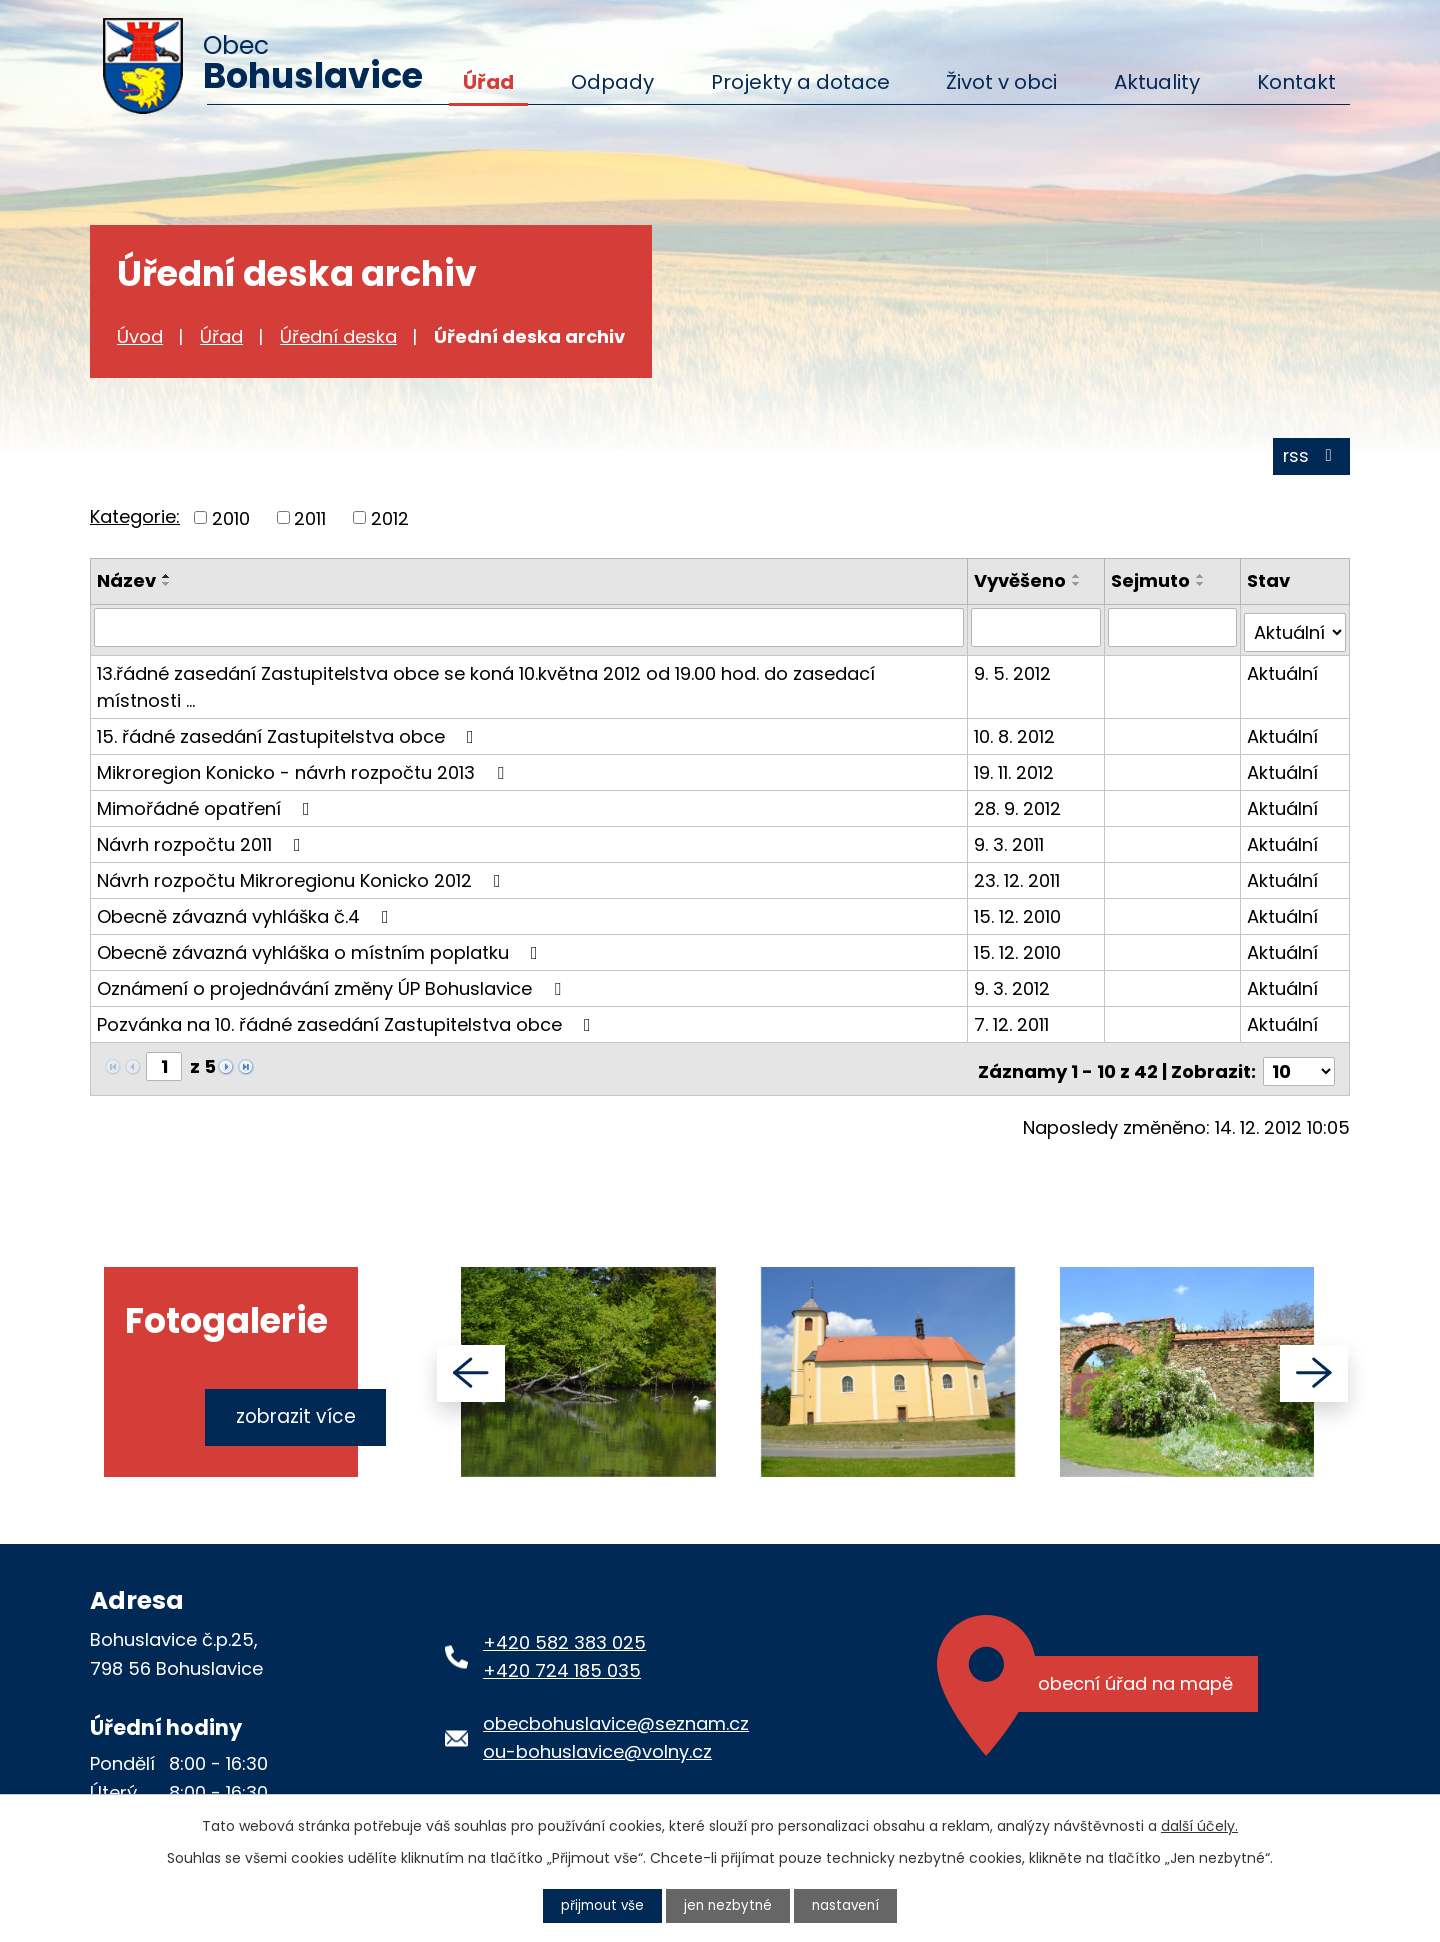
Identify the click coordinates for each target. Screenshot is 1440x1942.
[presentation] (471, 1366)
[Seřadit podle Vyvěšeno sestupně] (1080, 589)
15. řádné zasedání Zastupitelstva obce (289, 735)
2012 (390, 522)
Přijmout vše (599, 1905)
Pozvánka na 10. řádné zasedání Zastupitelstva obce (348, 1023)
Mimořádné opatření (207, 807)
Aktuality (1157, 82)
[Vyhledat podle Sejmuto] (1173, 632)
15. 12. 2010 (1020, 915)
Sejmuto (1151, 585)
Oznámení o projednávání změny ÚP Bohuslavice (333, 987)
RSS (1310, 460)
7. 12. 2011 (1014, 1023)
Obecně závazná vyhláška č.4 (247, 915)
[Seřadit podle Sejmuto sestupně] (1202, 589)
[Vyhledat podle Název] (530, 632)
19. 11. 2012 (1017, 771)
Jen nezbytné (728, 1905)
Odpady (612, 82)
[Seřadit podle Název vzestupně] (167, 581)
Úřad (488, 82)
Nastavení (849, 1905)
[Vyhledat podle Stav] (1295, 632)
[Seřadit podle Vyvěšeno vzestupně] (1080, 581)
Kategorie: (135, 520)
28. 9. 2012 (1020, 807)
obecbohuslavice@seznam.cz (616, 1716)
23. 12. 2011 (1020, 879)
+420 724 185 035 (562, 1664)
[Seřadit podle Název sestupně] (167, 589)
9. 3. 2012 (1015, 987)
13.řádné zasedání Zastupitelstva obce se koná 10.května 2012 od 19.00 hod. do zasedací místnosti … (486, 686)
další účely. (1199, 1825)
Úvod (140, 336)
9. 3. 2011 (1012, 843)
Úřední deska (338, 336)
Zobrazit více (290, 1404)
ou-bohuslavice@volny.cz (597, 1745)
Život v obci (1001, 82)
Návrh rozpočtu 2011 (203, 843)
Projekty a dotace (800, 82)
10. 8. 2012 (1017, 735)
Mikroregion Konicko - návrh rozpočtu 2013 (304, 771)
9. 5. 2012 (1015, 672)
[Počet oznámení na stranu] (1299, 1065)
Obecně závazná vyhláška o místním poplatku (321, 951)
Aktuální (1282, 672)
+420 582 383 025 (564, 1635)
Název (126, 585)
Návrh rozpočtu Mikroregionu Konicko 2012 (303, 879)
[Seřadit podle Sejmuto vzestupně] (1202, 581)
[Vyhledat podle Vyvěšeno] (1038, 632)
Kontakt (1296, 82)
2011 (310, 522)
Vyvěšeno (1023, 585)
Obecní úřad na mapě (1138, 1679)
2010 (231, 522)
